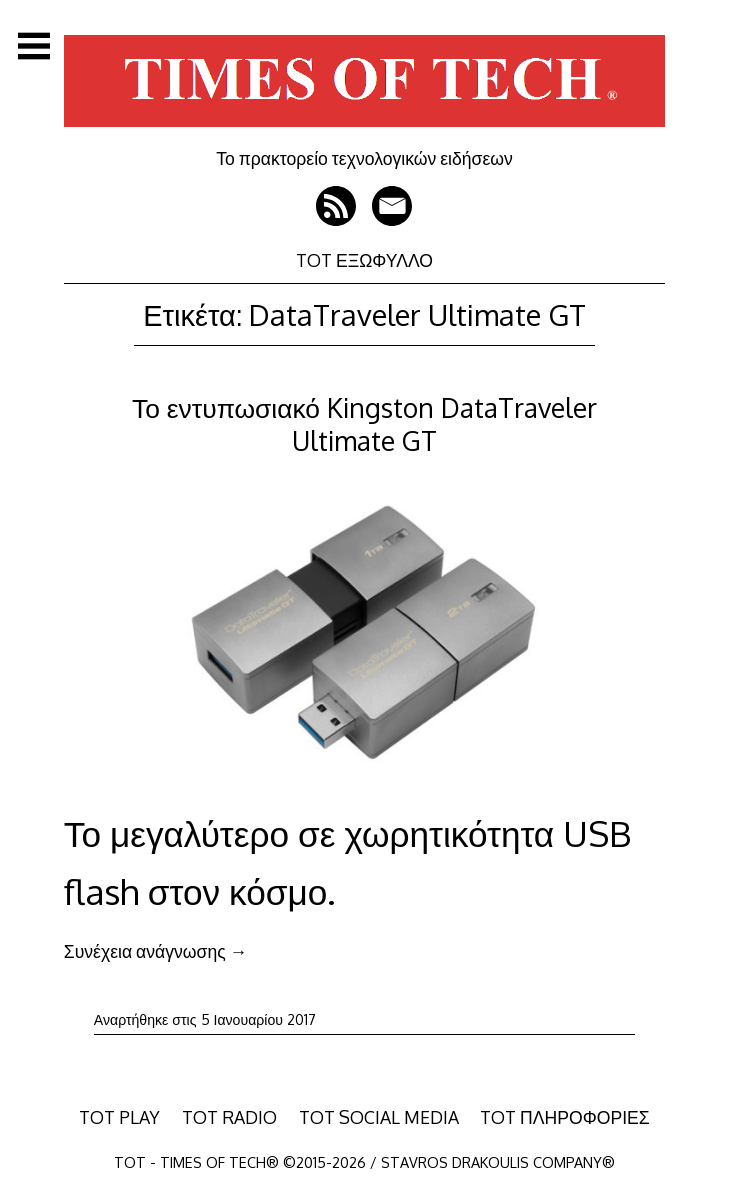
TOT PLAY (119, 1117)
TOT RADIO (229, 1117)
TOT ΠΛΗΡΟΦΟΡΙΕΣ (565, 1117)
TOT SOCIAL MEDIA (379, 1117)
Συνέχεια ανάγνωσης (155, 951)
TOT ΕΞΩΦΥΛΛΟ (364, 260)
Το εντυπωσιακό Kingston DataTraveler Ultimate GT (364, 424)
